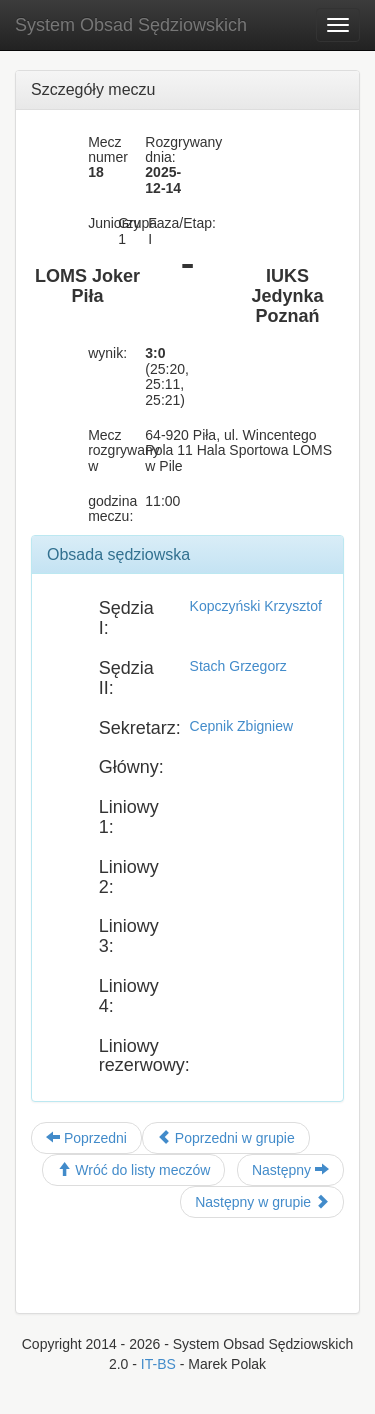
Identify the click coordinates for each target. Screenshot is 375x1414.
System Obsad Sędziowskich (131, 25)
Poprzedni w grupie (226, 1138)
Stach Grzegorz (238, 666)
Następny (290, 1170)
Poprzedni (86, 1138)
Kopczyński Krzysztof (256, 606)
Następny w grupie (262, 1202)
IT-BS (158, 1364)
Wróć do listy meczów (133, 1170)
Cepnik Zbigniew (242, 726)
